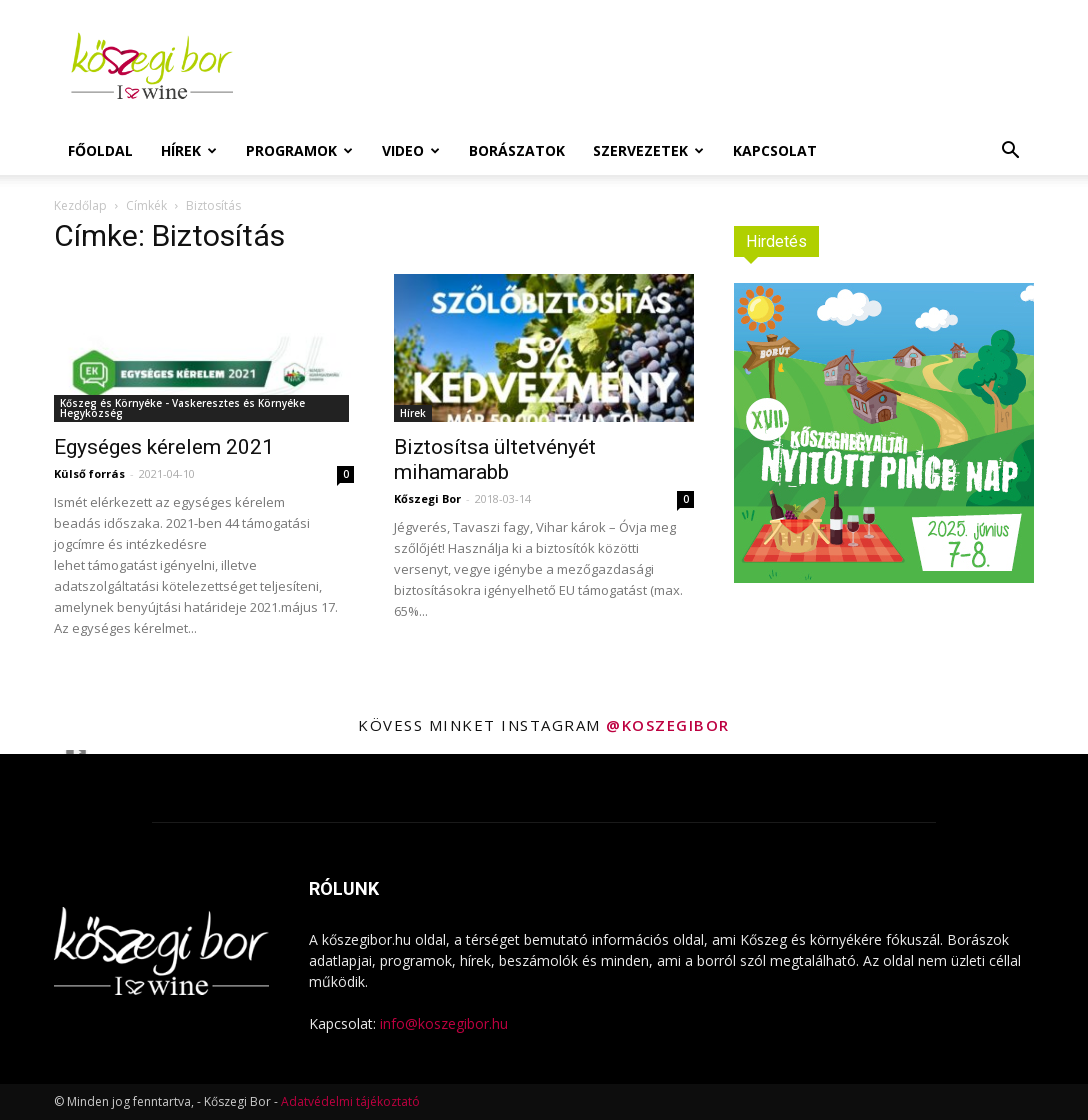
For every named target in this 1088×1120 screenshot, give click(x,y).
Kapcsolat (775, 150)
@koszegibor (668, 725)
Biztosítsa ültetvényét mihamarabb (495, 459)
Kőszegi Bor (427, 498)
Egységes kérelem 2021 (164, 447)
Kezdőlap (80, 205)
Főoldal (100, 150)
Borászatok (517, 150)
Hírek (189, 150)
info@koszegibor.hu (444, 1023)
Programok (299, 150)
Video (411, 150)
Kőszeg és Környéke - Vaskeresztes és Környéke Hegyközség (182, 408)
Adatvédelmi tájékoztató (350, 1101)
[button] (1010, 152)
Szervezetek (648, 150)
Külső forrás (89, 473)
